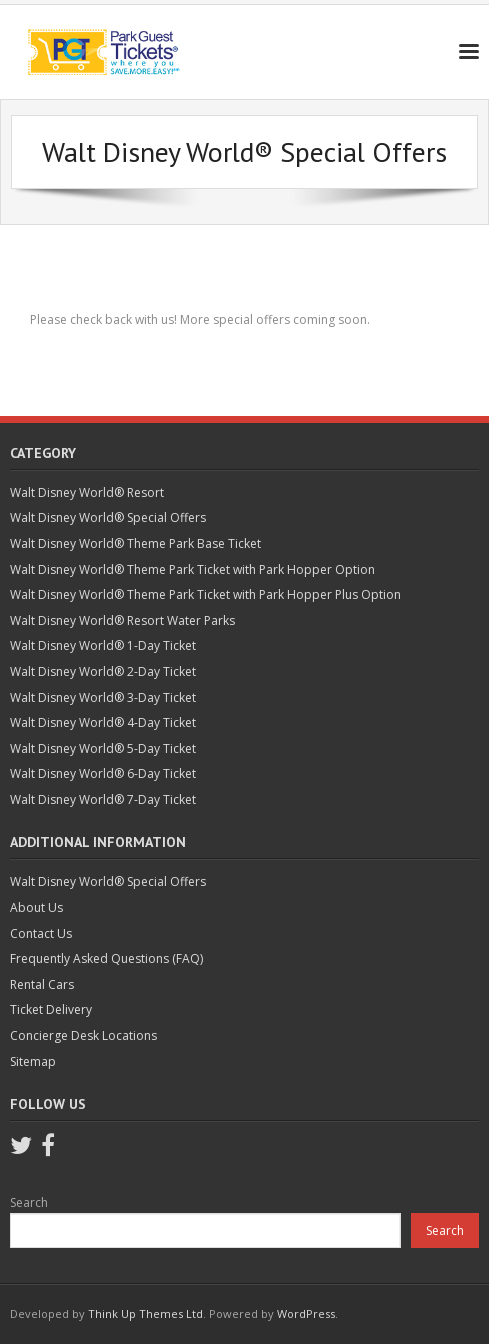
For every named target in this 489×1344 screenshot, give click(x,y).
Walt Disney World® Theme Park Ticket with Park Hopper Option (192, 569)
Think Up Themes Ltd (145, 1313)
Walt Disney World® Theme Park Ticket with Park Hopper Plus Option (205, 594)
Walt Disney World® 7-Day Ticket (103, 799)
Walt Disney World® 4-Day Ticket (103, 722)
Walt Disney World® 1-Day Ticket (103, 645)
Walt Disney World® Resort (87, 492)
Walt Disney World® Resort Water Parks (122, 620)
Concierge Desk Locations (83, 1035)
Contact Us (41, 933)
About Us (36, 907)
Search (29, 1202)
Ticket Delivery (51, 1009)
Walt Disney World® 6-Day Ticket (103, 773)
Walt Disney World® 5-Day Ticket (103, 748)
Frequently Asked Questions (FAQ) (106, 958)
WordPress (306, 1313)
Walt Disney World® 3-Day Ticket (103, 697)
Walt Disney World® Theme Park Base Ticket (135, 543)
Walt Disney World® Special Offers (108, 517)
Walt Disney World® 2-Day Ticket (103, 671)
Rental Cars (42, 984)
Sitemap (33, 1061)
